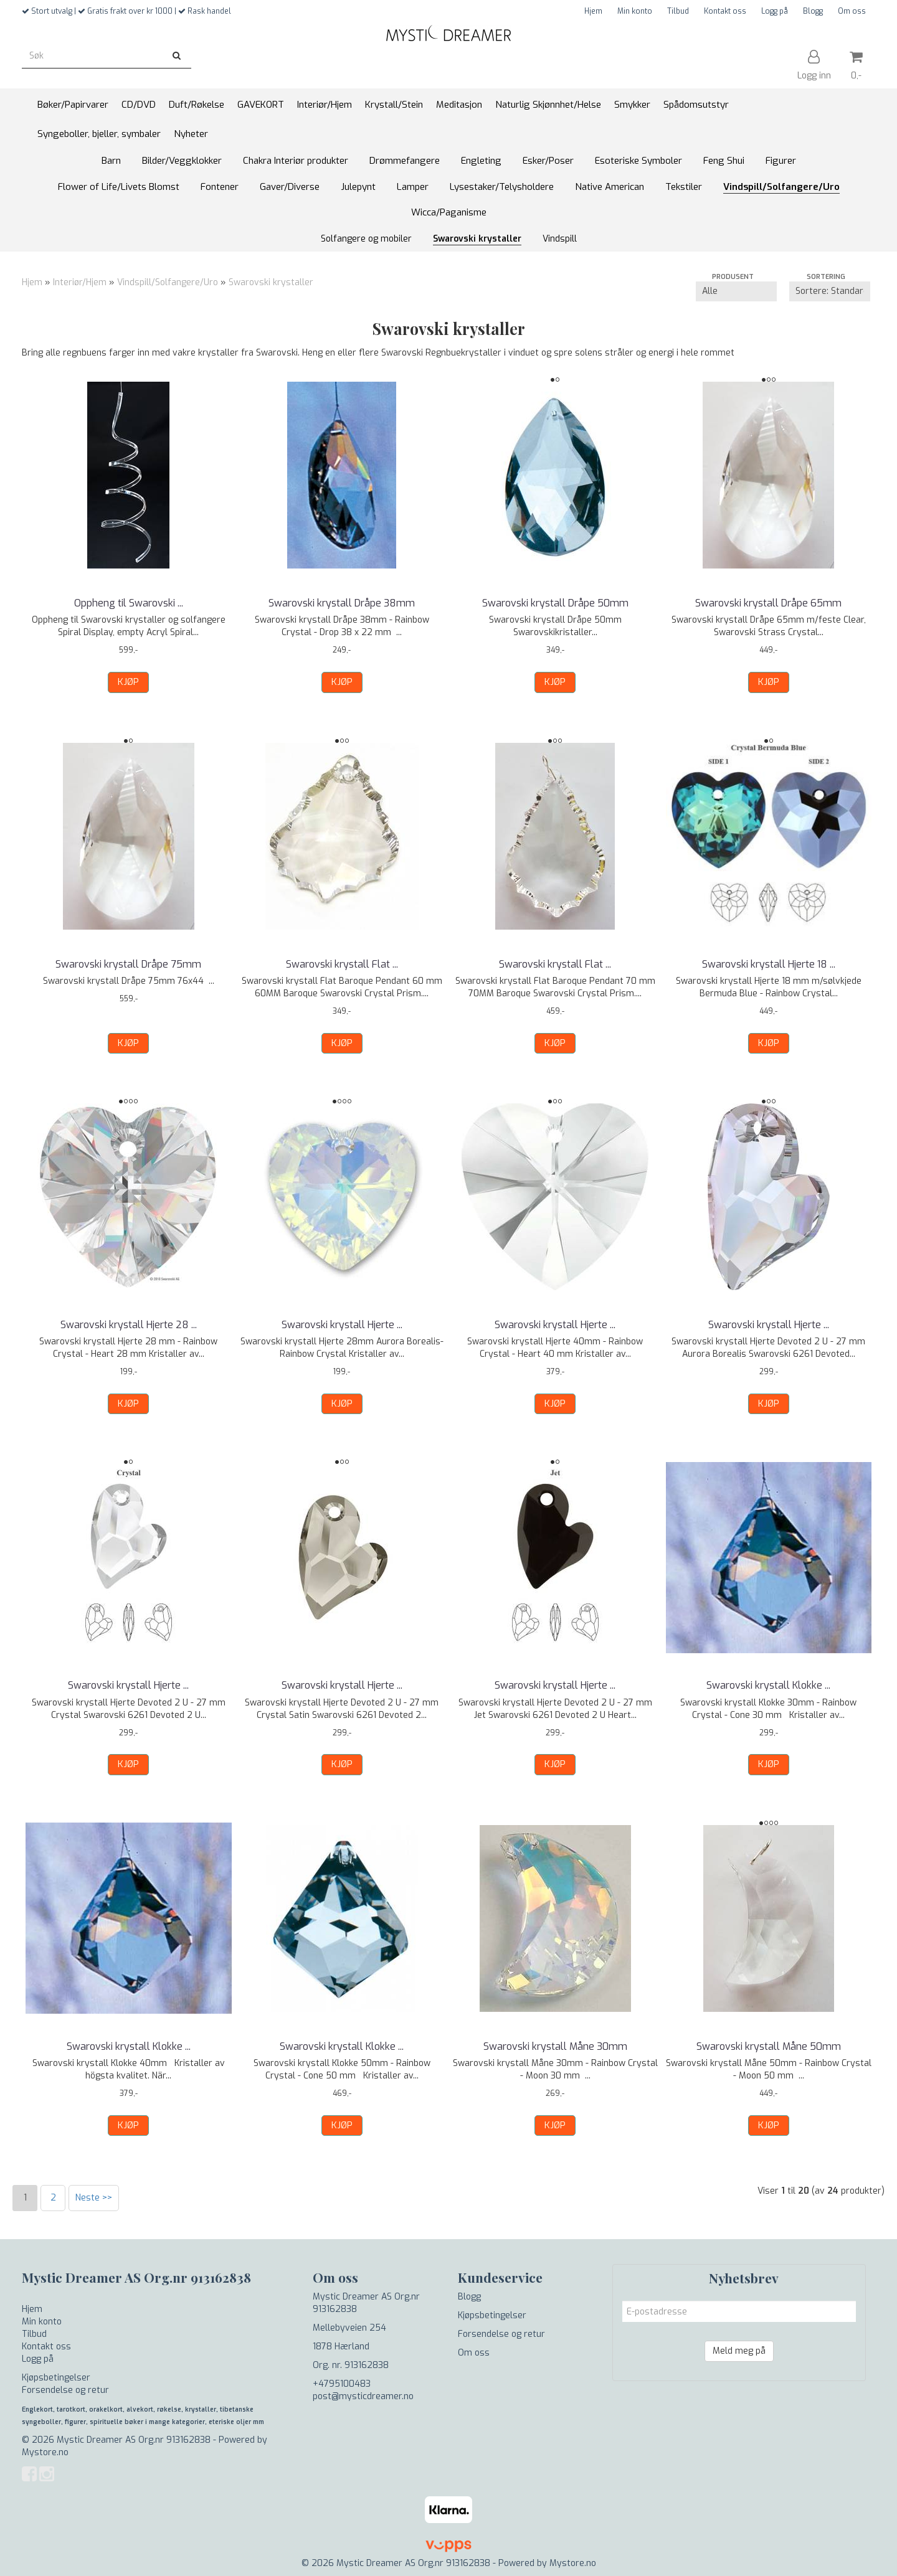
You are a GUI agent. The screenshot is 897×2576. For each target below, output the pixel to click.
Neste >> (93, 2198)
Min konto (634, 11)
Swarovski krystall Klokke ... (768, 1685)
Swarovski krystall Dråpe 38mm (341, 603)
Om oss (852, 11)
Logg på (774, 11)
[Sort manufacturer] (736, 291)
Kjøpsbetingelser (56, 2378)
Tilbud (678, 11)
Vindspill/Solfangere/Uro (167, 282)
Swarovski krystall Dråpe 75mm (128, 964)
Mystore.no (45, 2452)
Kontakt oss (725, 11)
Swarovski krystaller (271, 282)
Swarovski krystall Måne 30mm (555, 2046)
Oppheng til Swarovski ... (128, 603)
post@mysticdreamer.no (363, 2396)
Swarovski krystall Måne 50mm (768, 2046)
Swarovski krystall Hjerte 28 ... (128, 1324)
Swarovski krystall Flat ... (342, 964)
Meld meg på (739, 2351)
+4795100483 (342, 2384)
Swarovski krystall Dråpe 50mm (555, 603)
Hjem (593, 11)
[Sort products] (829, 291)
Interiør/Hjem (80, 282)
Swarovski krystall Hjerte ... (342, 1324)
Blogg (813, 11)
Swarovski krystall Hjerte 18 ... (768, 964)
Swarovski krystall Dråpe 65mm (768, 603)
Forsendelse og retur (65, 2390)
